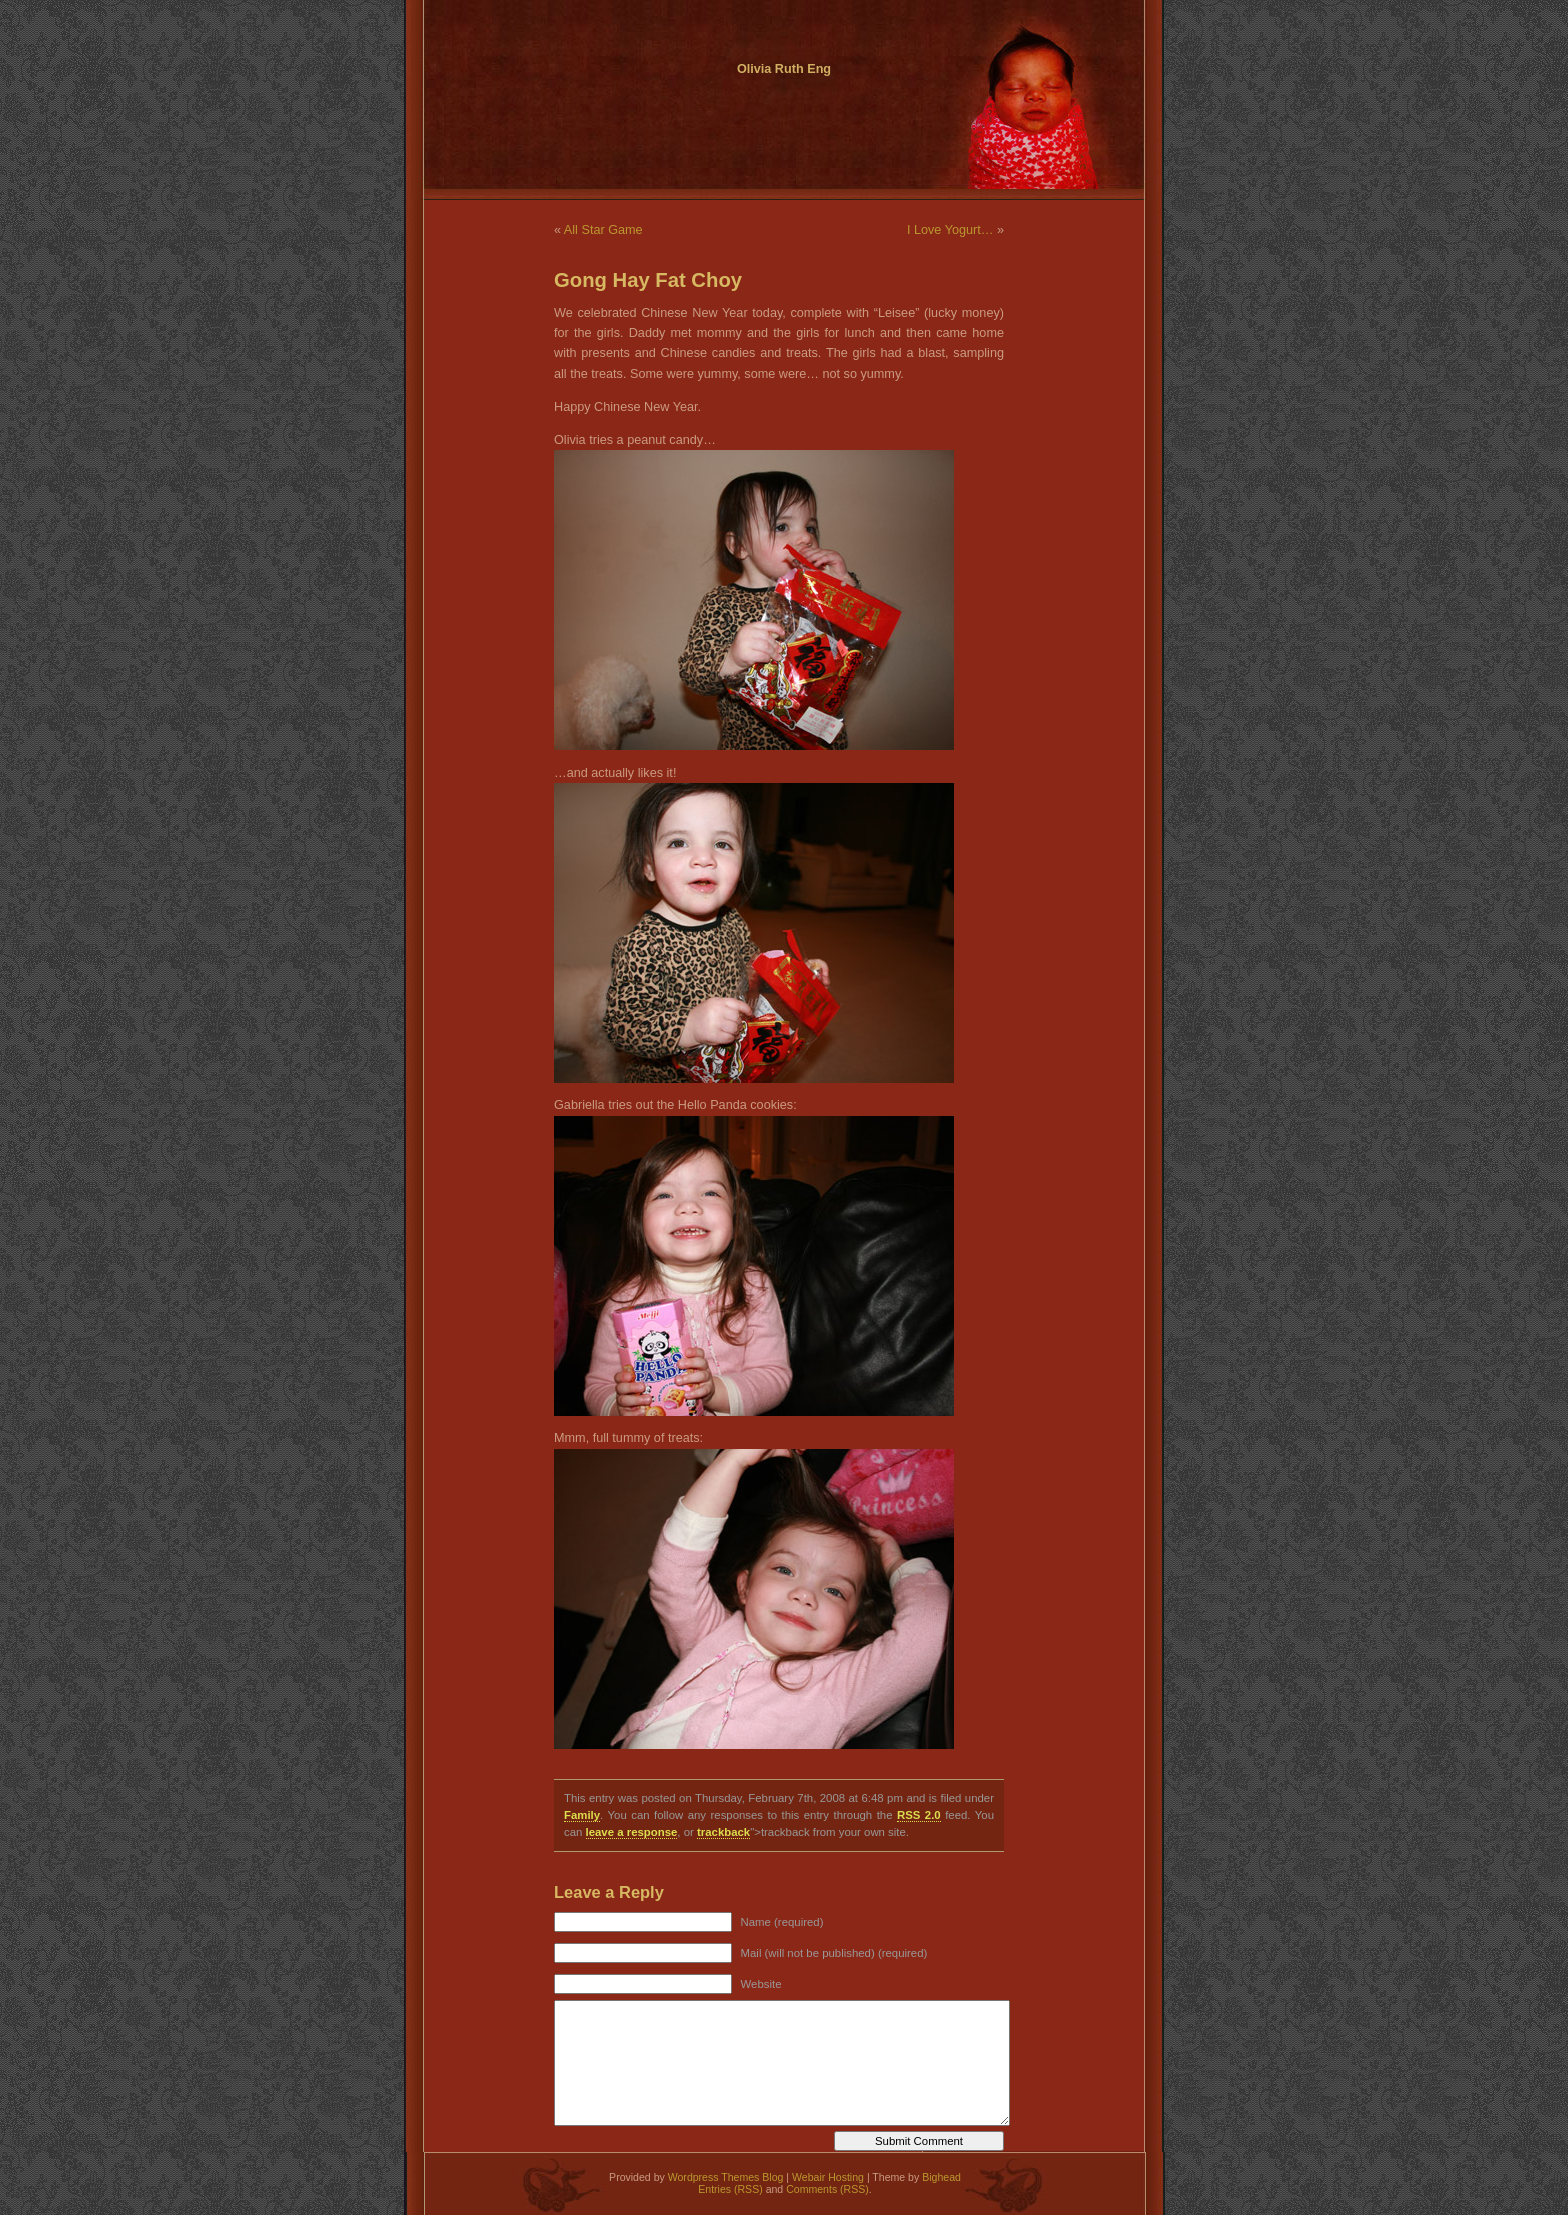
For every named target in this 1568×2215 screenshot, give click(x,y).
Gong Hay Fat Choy (648, 280)
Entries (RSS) (730, 2189)
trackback (723, 1832)
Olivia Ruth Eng (784, 69)
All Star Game (603, 230)
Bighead (941, 2177)
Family (582, 1815)
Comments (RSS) (827, 2189)
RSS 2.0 (919, 1815)
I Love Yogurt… (950, 230)
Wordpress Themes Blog (726, 2177)
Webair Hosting (828, 2177)
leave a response (632, 1832)
